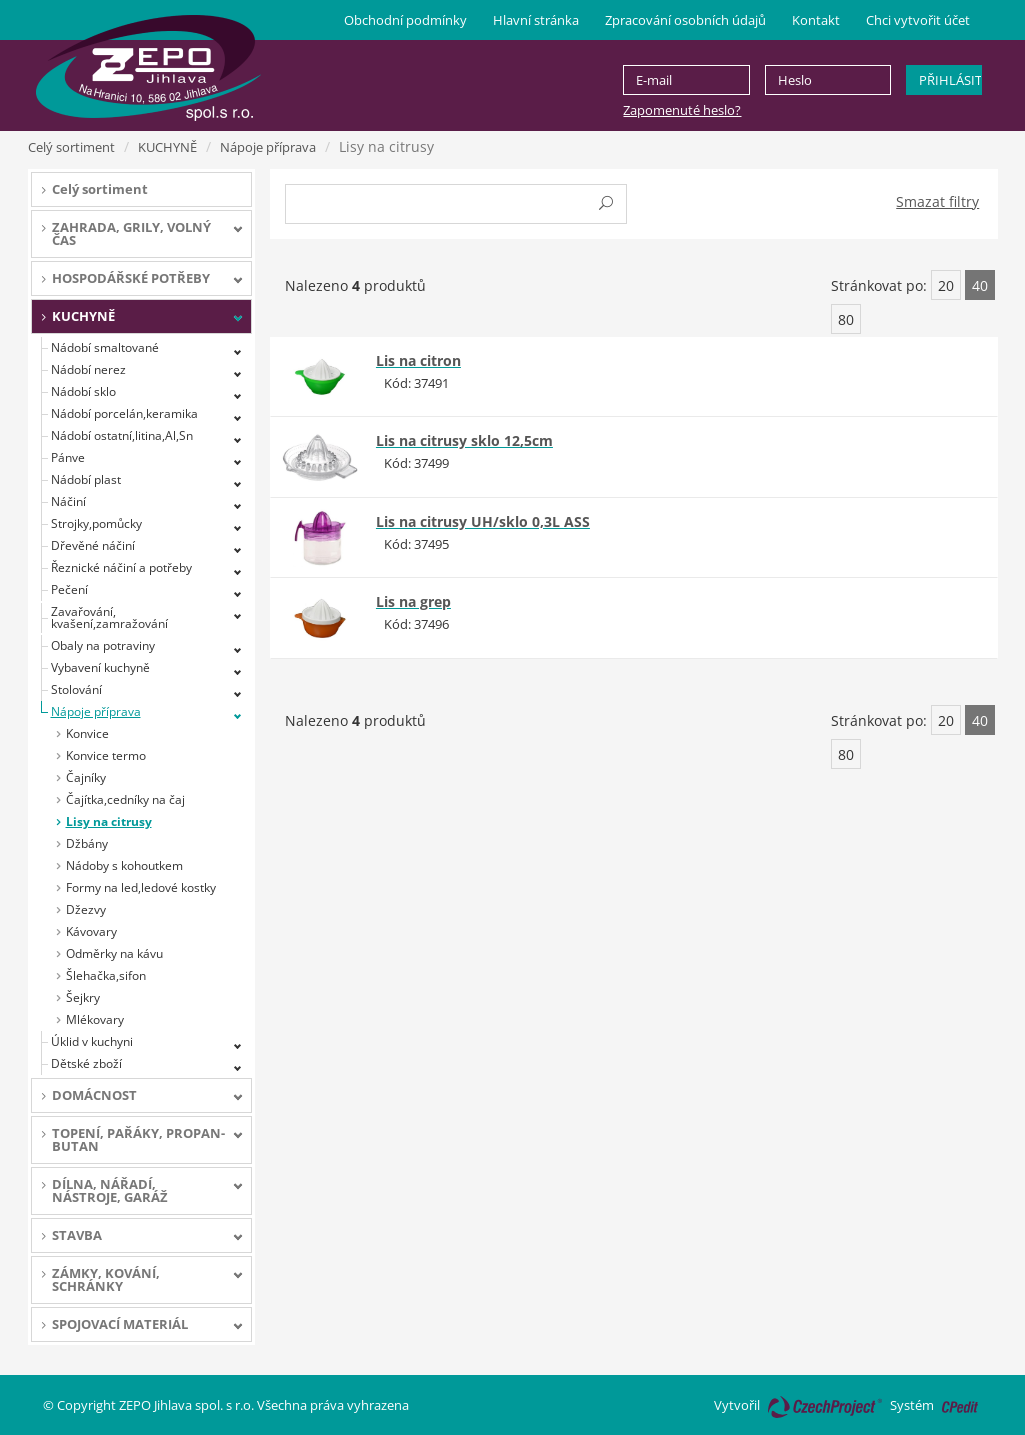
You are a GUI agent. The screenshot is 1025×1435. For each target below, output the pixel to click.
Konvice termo (106, 755)
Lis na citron (418, 360)
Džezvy (86, 909)
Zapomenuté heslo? (682, 110)
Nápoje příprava (268, 147)
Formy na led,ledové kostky (141, 887)
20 (946, 285)
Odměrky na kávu (114, 953)
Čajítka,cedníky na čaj (125, 799)
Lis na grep (413, 601)
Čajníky (86, 777)
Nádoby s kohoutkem (124, 865)
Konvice (87, 733)
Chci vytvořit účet (918, 20)
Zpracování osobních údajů (685, 20)
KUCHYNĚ (167, 147)
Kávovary (91, 931)
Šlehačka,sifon (106, 975)
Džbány (87, 843)
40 (980, 285)
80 (846, 319)
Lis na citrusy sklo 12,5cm (464, 440)
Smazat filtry (937, 201)
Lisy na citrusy (109, 821)
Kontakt (816, 20)
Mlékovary (95, 1019)
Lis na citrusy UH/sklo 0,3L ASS (483, 521)
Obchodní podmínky (405, 20)
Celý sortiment (71, 147)
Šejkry (83, 997)
